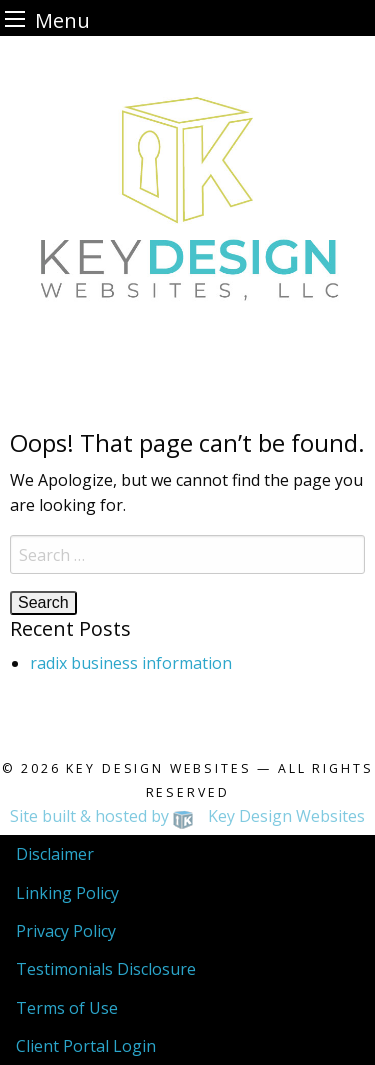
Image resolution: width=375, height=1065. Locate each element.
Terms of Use (67, 1008)
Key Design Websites (158, 768)
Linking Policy (67, 893)
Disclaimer (55, 854)
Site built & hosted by (187, 816)
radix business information (131, 663)
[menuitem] (187, 854)
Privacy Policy (66, 931)
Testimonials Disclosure (106, 969)
